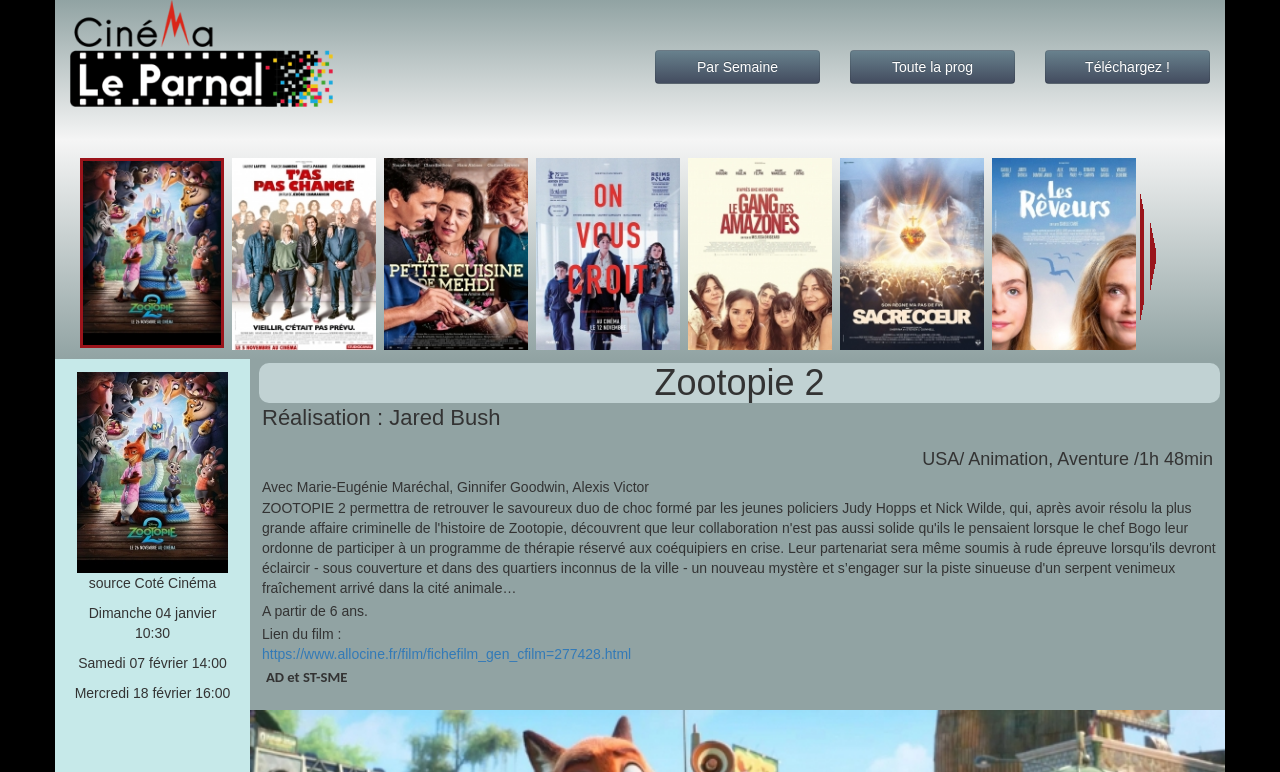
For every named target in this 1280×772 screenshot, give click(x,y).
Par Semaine (737, 67)
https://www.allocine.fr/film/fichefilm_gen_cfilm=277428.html (446, 654)
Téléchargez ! (1127, 67)
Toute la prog (932, 67)
